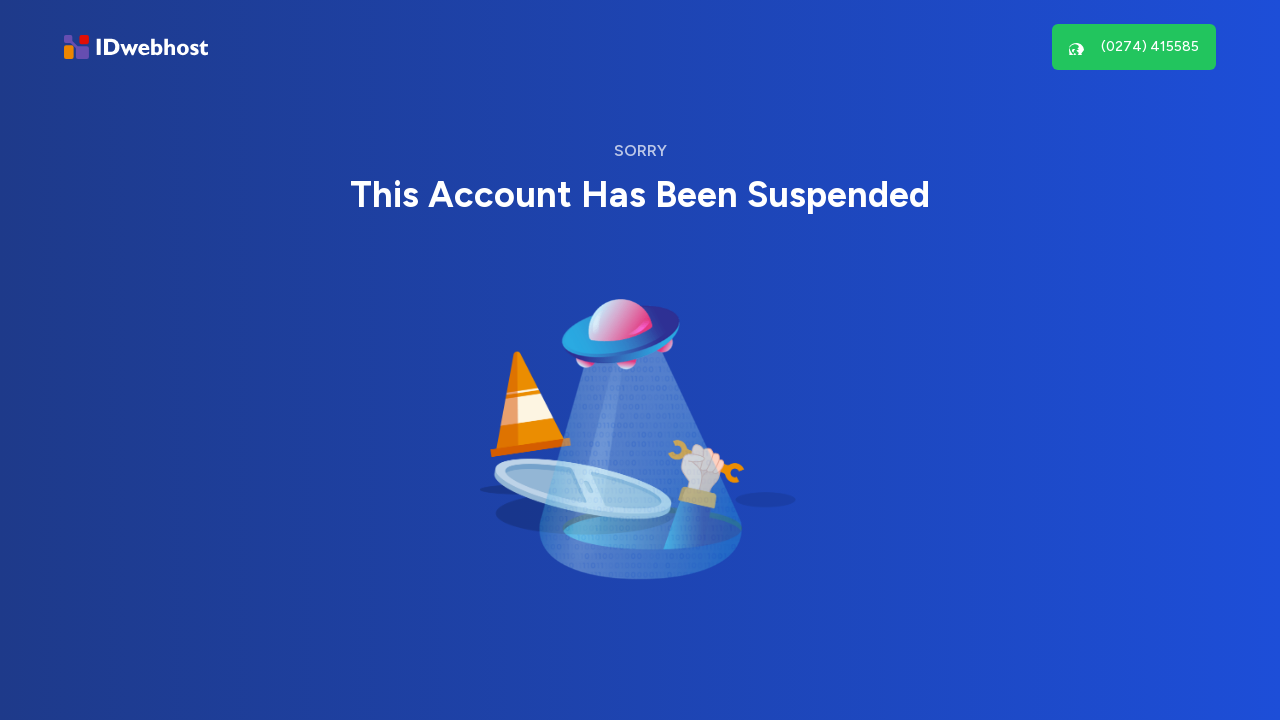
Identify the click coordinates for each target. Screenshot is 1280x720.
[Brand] (136, 47)
